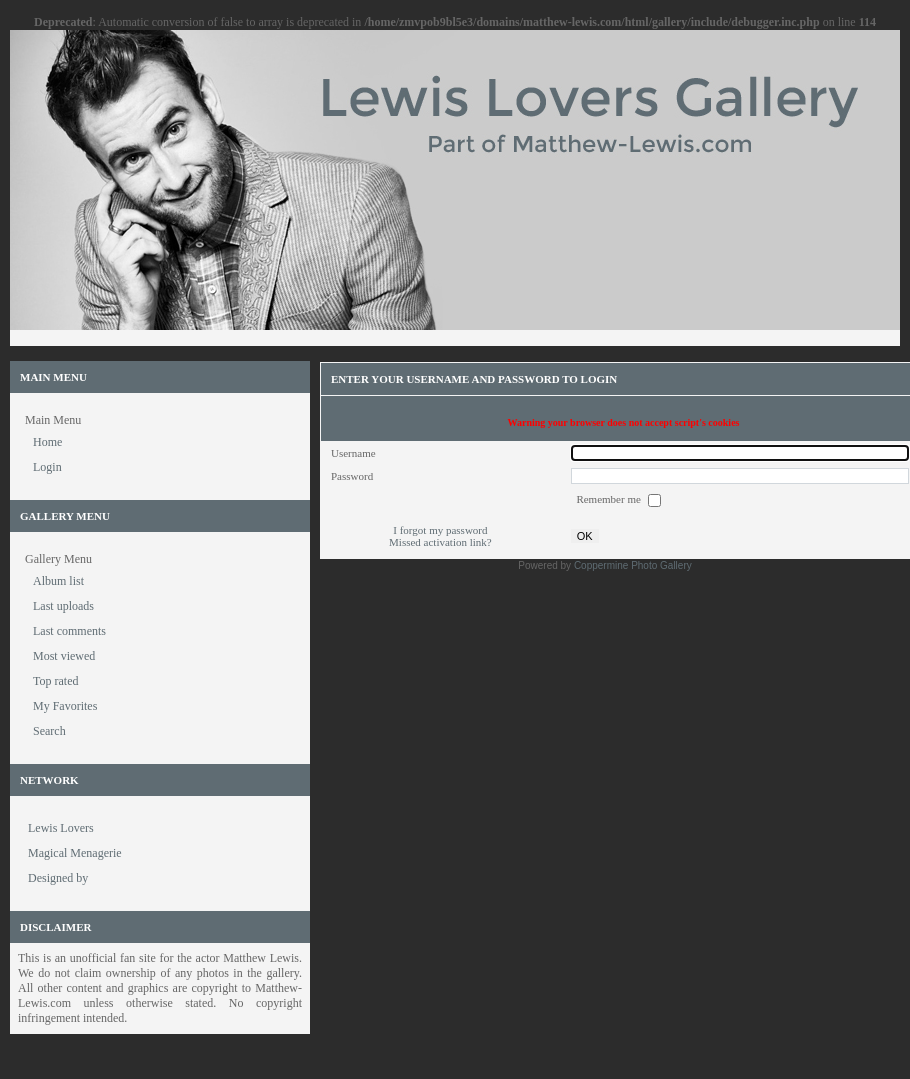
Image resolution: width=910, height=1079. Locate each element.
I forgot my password (440, 530)
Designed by (58, 878)
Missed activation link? (440, 542)
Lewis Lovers (61, 828)
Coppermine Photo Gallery (633, 565)
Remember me (609, 499)
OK (585, 536)
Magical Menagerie (75, 853)
